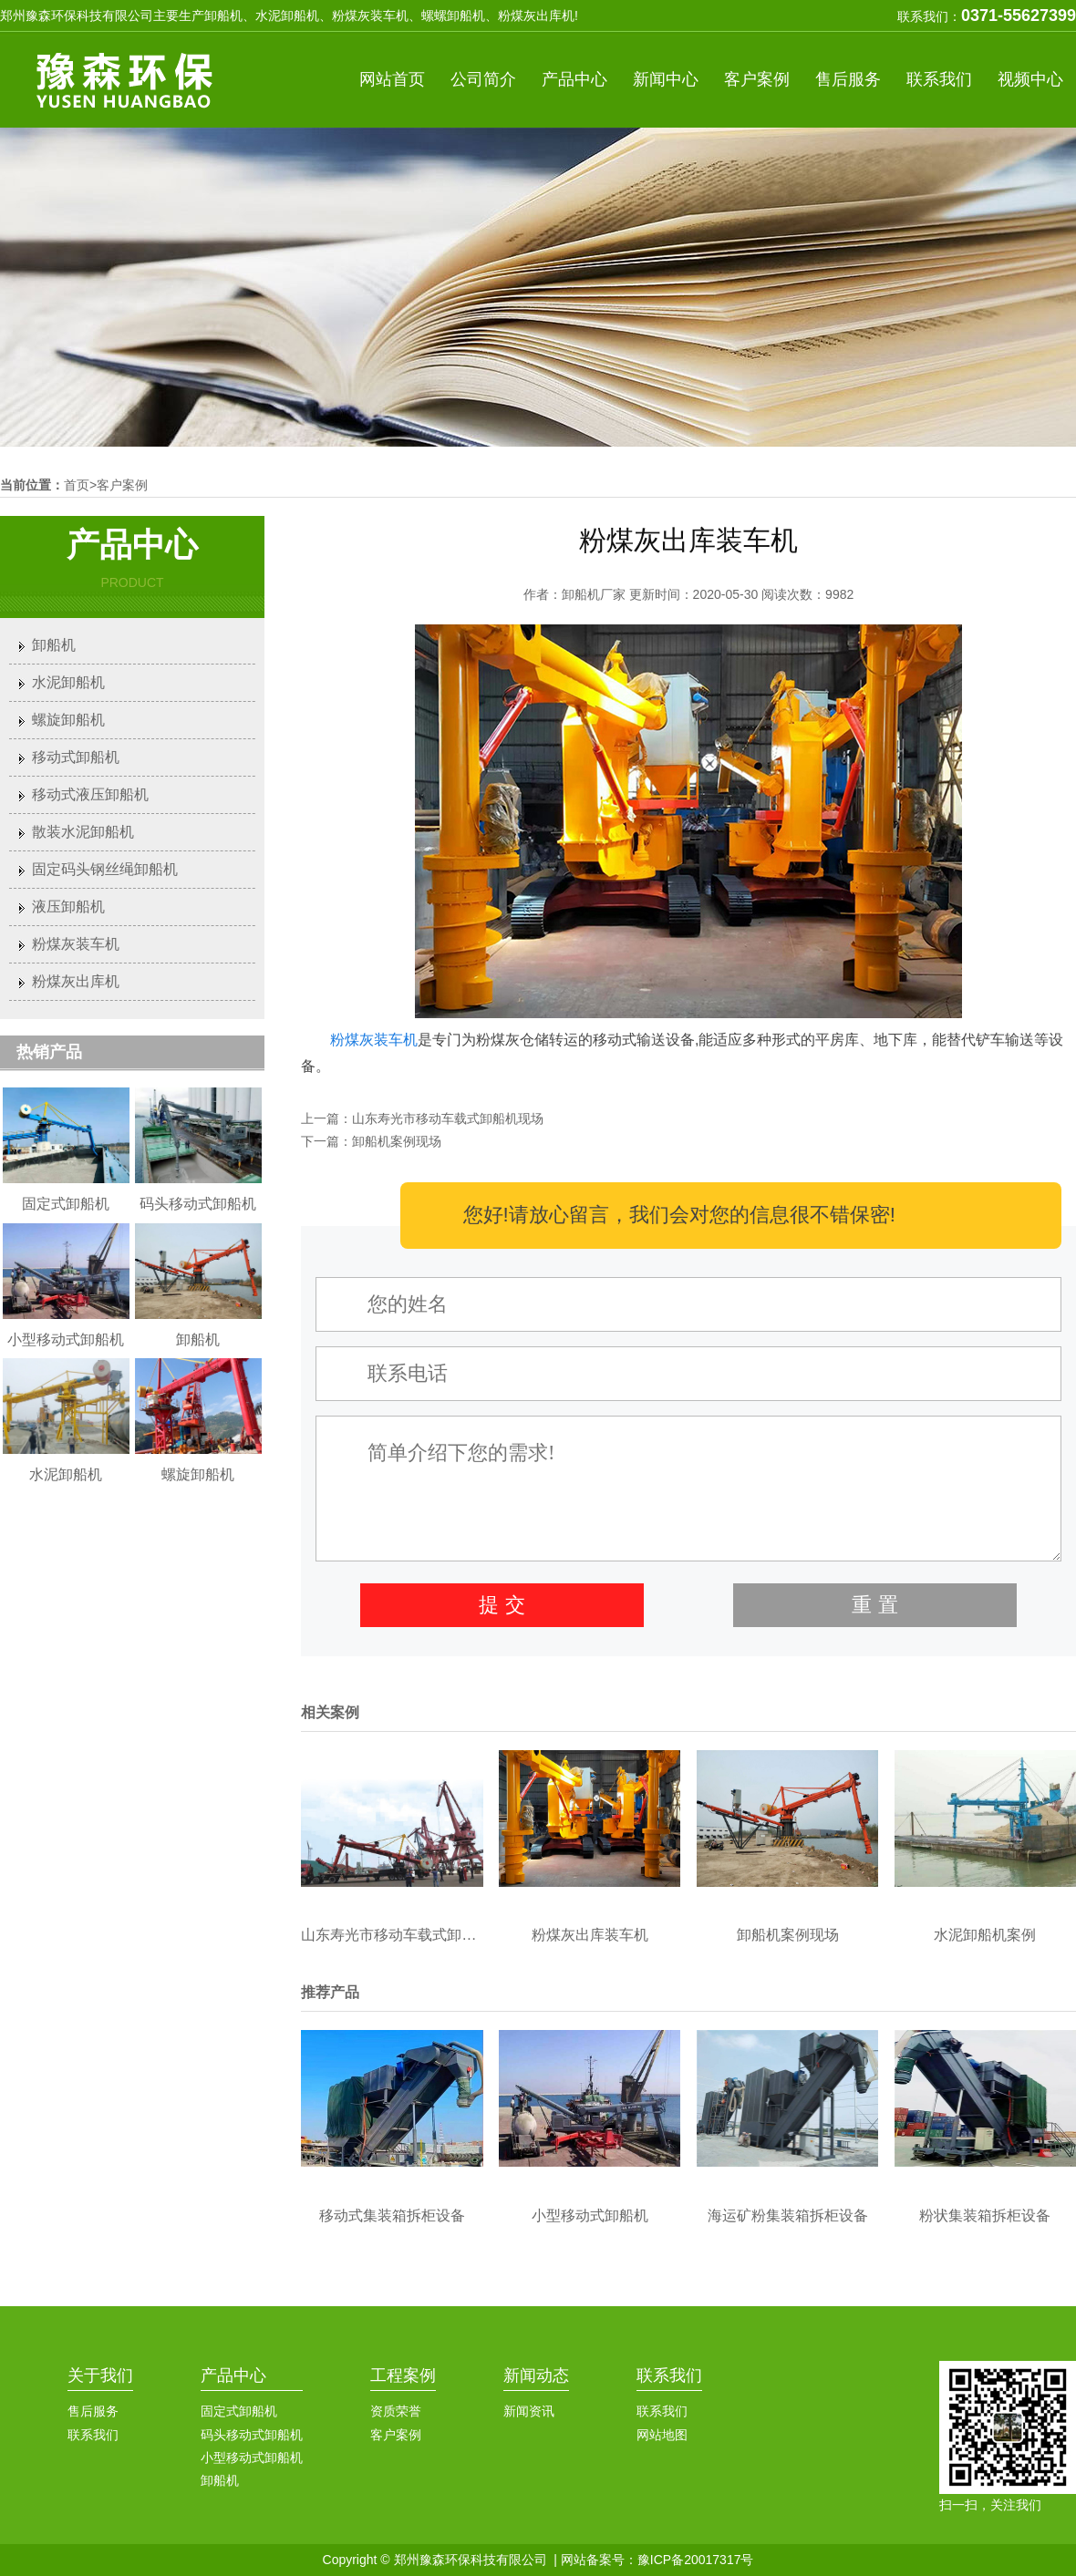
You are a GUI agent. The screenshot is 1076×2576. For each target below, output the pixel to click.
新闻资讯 (528, 2411)
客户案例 (757, 79)
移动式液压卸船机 (90, 794)
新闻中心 (665, 79)
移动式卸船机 (75, 757)
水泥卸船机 (68, 682)
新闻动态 (536, 2375)
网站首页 (392, 79)
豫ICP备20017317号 (695, 2559)
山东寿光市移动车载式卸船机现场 (447, 1118)
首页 (76, 485)
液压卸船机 (68, 906)
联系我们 (939, 79)
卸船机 (54, 645)
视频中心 (1030, 79)
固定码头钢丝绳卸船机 (105, 869)
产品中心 (574, 79)
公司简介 (483, 79)
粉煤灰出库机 (75, 981)
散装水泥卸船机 (83, 832)
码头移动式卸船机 (252, 2434)
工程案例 (403, 2375)
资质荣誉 (395, 2411)
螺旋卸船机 (68, 719)
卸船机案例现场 (396, 1141)
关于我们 (100, 2375)
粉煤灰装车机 (374, 1039)
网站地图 (662, 2434)
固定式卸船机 (239, 2411)
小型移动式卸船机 (252, 2457)
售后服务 (848, 79)
